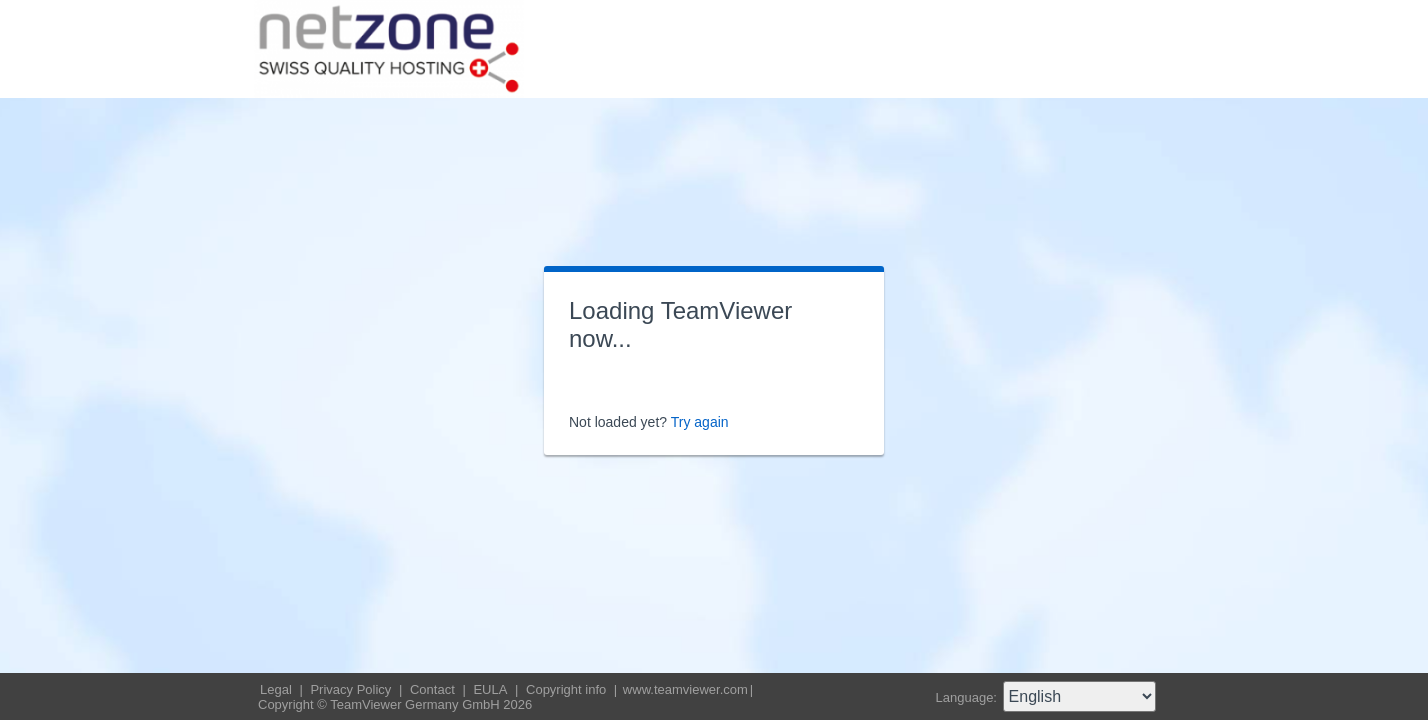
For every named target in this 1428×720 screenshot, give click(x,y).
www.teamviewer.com (685, 689)
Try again (700, 422)
